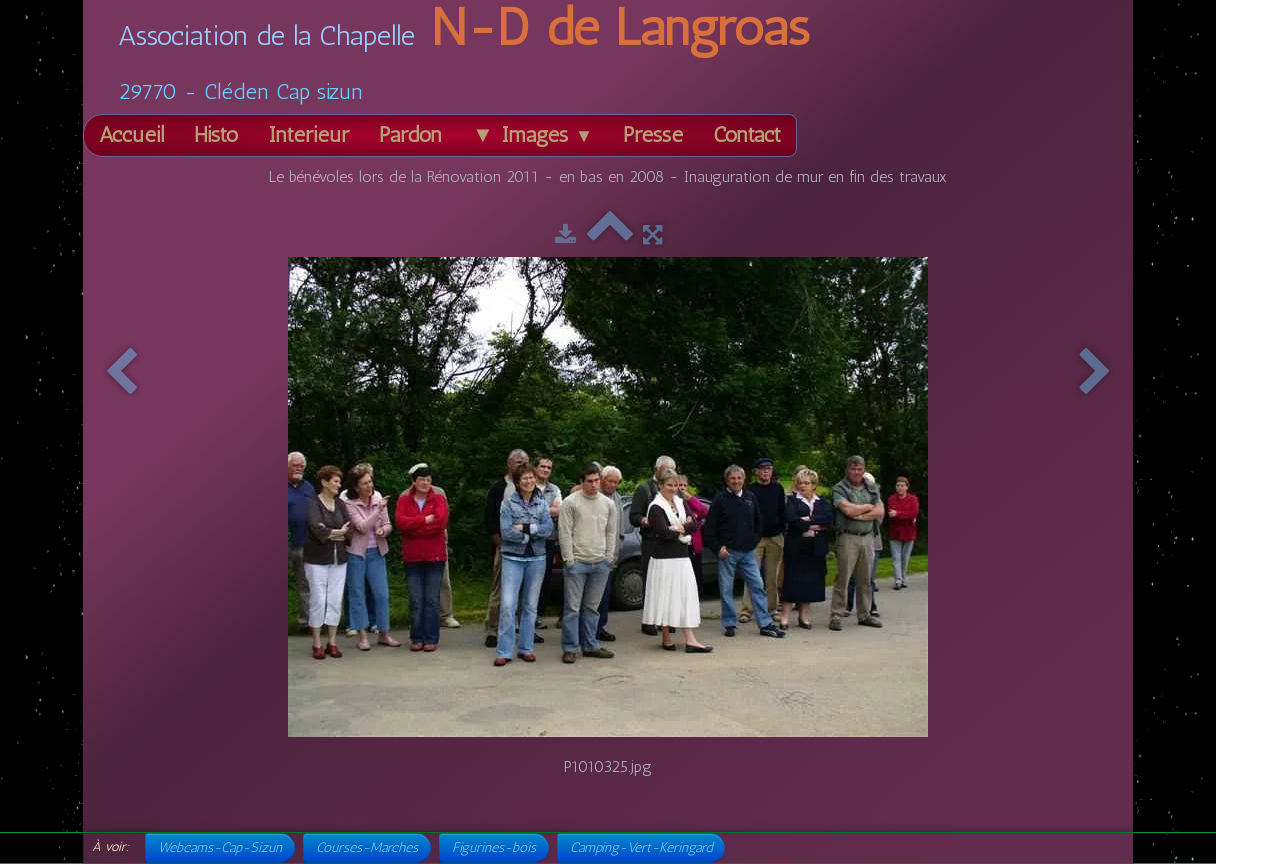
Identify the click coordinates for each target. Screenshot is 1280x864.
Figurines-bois (494, 847)
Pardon (410, 134)
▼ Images (532, 134)
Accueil (131, 134)
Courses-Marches (367, 847)
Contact (747, 134)
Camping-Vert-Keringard (641, 847)
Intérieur (308, 134)
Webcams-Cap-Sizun (220, 847)
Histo (216, 134)
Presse (653, 134)
